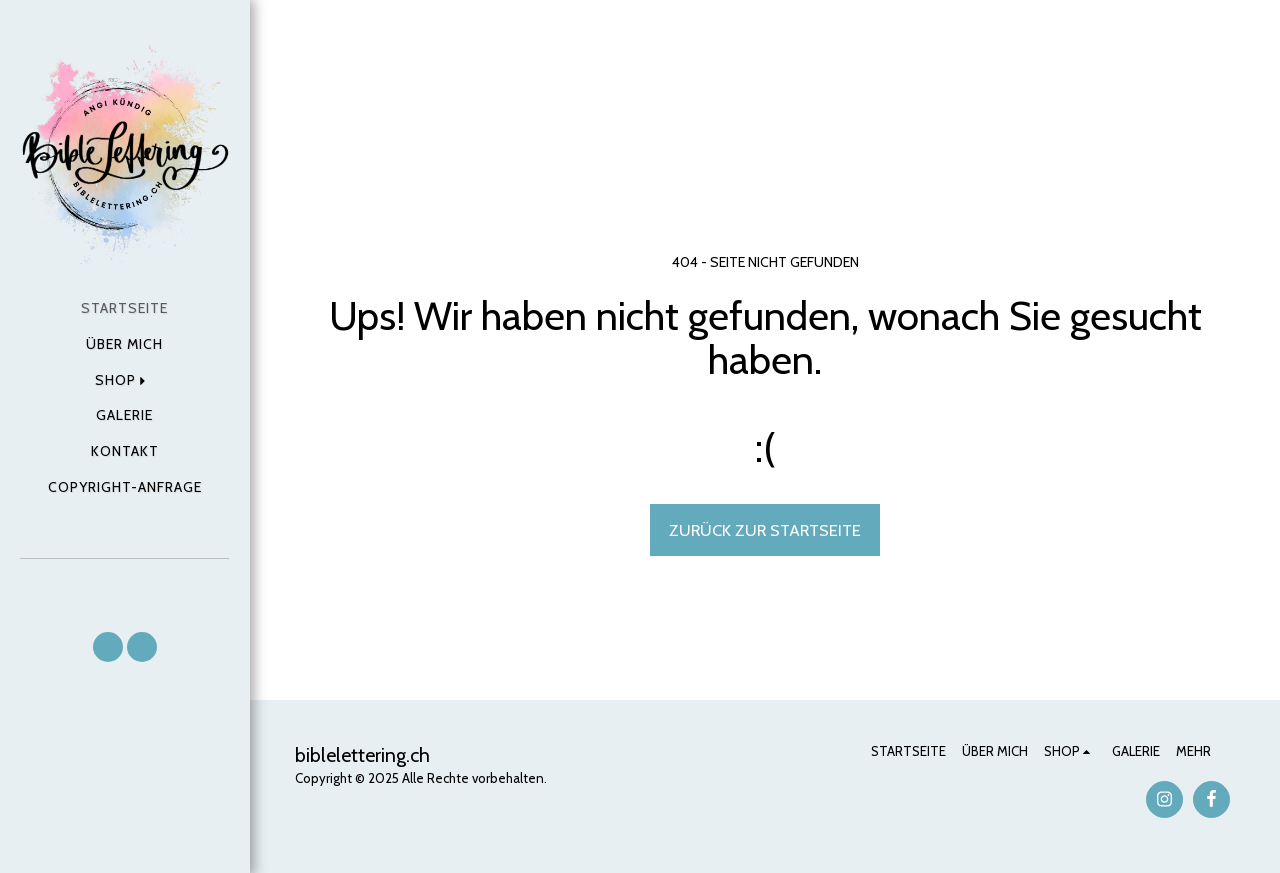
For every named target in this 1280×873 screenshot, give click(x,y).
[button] (108, 647)
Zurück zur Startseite (765, 530)
